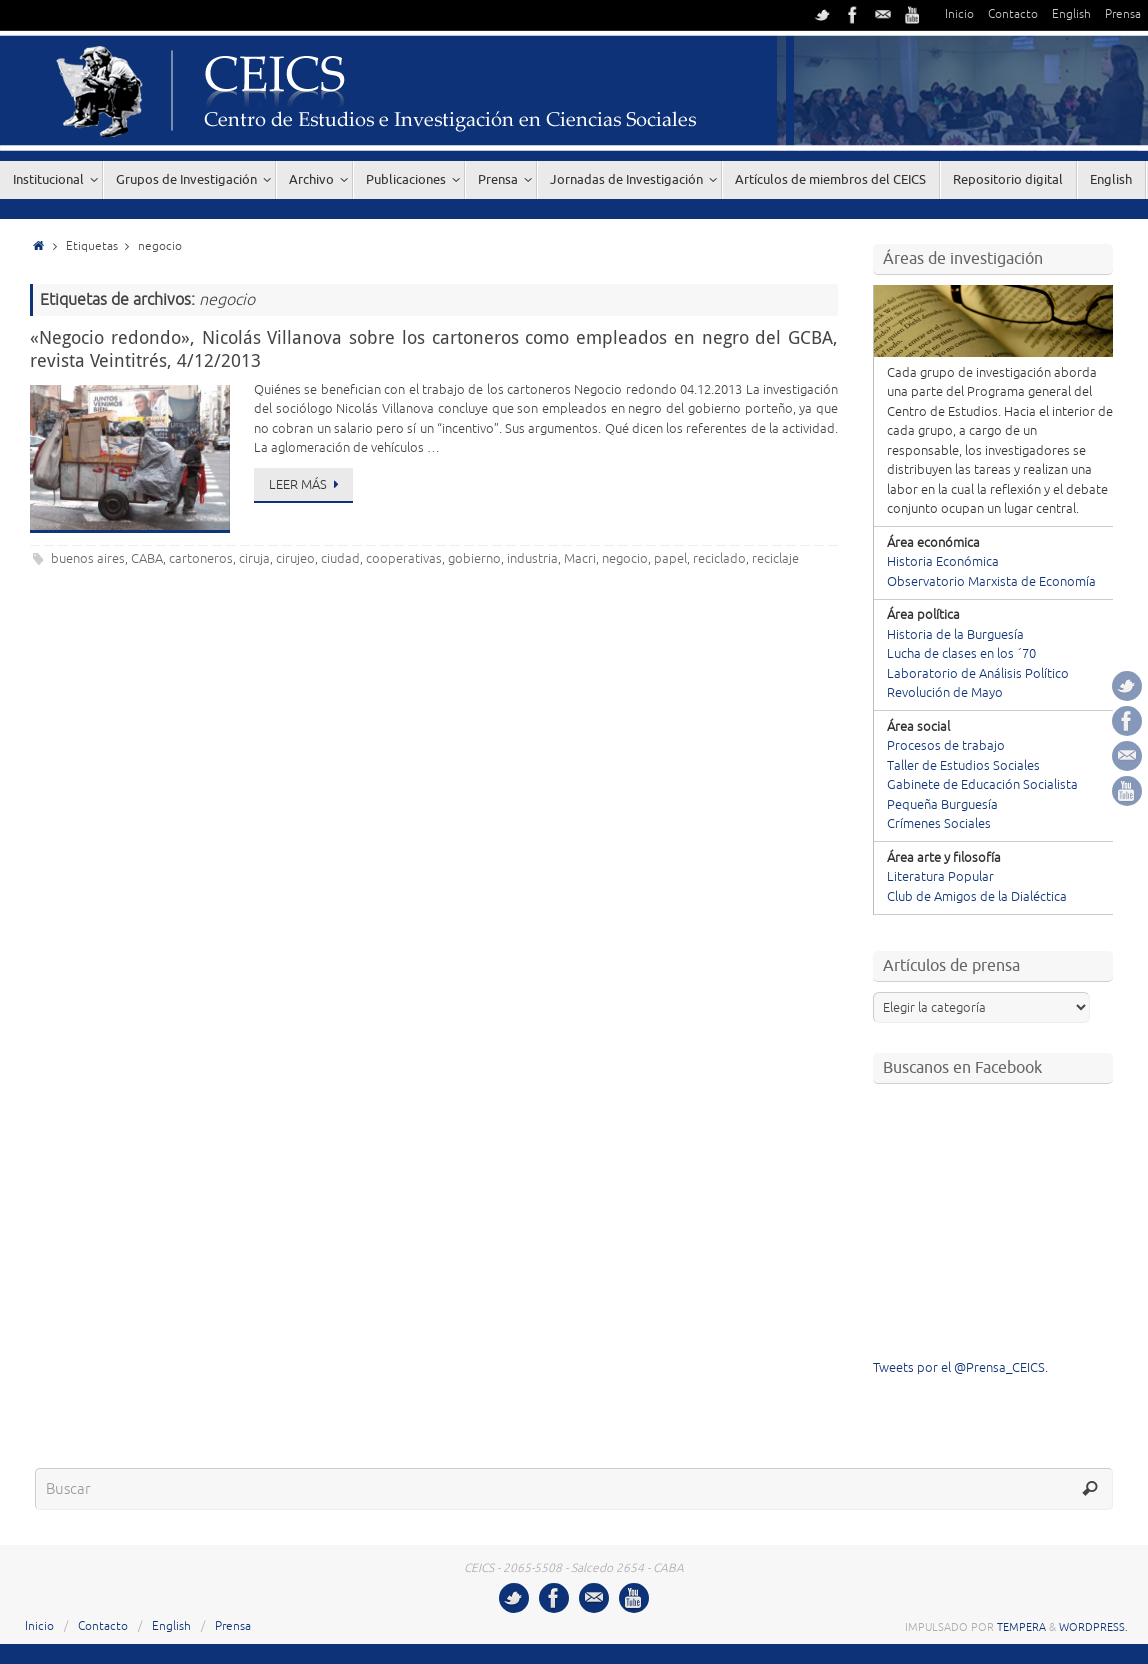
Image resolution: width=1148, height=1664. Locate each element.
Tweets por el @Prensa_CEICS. (960, 1368)
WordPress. (1093, 1627)
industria (532, 559)
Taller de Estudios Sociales (963, 766)
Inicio (959, 14)
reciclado (719, 559)
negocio (625, 559)
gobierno (474, 559)
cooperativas (404, 559)
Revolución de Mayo (945, 693)
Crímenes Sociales (939, 824)
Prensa (1123, 14)
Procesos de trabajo (946, 746)
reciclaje (775, 559)
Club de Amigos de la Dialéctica (977, 897)
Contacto (1013, 14)
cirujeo (295, 559)
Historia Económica (943, 562)
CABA (147, 559)
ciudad (340, 559)
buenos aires (88, 559)
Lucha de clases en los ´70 (961, 654)
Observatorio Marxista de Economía (991, 582)
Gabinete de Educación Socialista (982, 785)
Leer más (307, 485)
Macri (580, 559)
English (1071, 14)
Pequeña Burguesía (942, 805)
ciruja (254, 559)
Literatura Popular (940, 877)
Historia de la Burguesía (955, 635)
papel (670, 559)
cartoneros (201, 559)
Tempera (1021, 1627)
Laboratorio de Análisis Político (978, 674)
